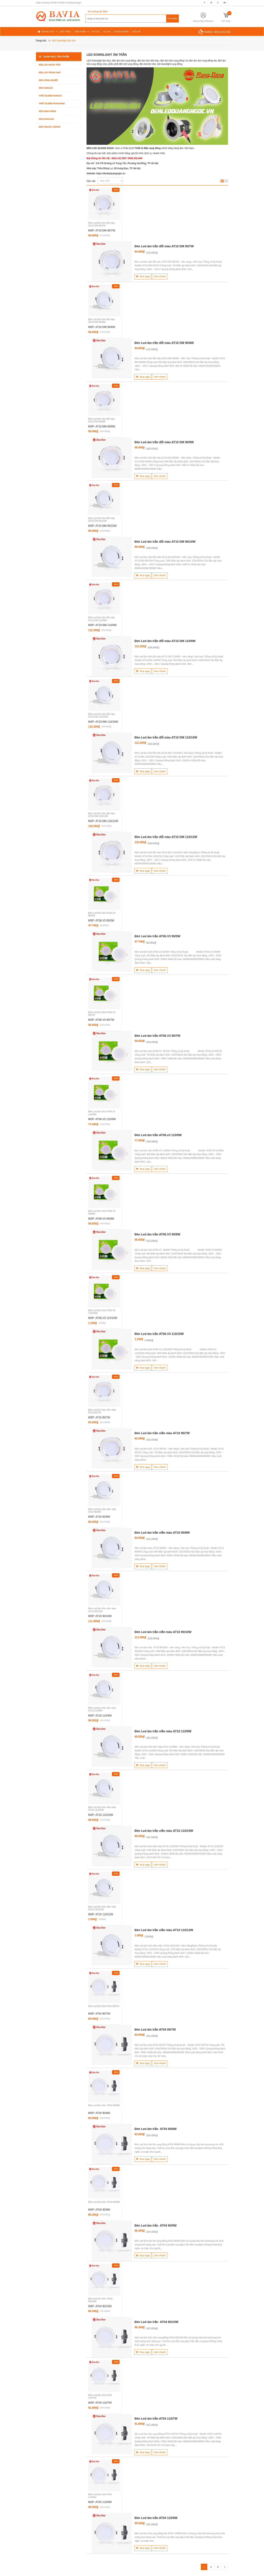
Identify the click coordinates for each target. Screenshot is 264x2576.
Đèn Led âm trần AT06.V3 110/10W (159, 1334)
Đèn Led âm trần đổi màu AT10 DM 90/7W (101, 224)
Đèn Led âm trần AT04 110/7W (156, 2418)
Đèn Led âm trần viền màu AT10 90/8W (162, 1532)
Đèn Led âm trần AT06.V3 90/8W (157, 1234)
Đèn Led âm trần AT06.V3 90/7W (157, 1035)
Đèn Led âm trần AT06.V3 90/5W (157, 936)
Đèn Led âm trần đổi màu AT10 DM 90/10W (101, 519)
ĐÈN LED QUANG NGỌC (100, 148)
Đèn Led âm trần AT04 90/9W (104, 2202)
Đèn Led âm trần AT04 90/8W (104, 2105)
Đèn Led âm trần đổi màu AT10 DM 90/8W (101, 320)
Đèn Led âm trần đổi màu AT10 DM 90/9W (101, 420)
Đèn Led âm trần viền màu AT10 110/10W (102, 1808)
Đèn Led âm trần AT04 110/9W (156, 2518)
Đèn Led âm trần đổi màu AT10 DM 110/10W (101, 715)
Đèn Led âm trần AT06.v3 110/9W (158, 1135)
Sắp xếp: (91, 181)
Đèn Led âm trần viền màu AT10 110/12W (102, 1908)
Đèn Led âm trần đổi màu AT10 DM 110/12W (101, 814)
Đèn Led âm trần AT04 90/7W (103, 2006)
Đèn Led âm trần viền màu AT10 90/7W (162, 1433)
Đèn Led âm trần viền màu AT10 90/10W (102, 1609)
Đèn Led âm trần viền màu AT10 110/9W (102, 1709)
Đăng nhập (198, 21)
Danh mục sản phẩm (54, 56)
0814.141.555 (222, 31)
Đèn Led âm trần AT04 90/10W (156, 2322)
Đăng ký (209, 21)
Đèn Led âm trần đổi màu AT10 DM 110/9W (101, 618)
